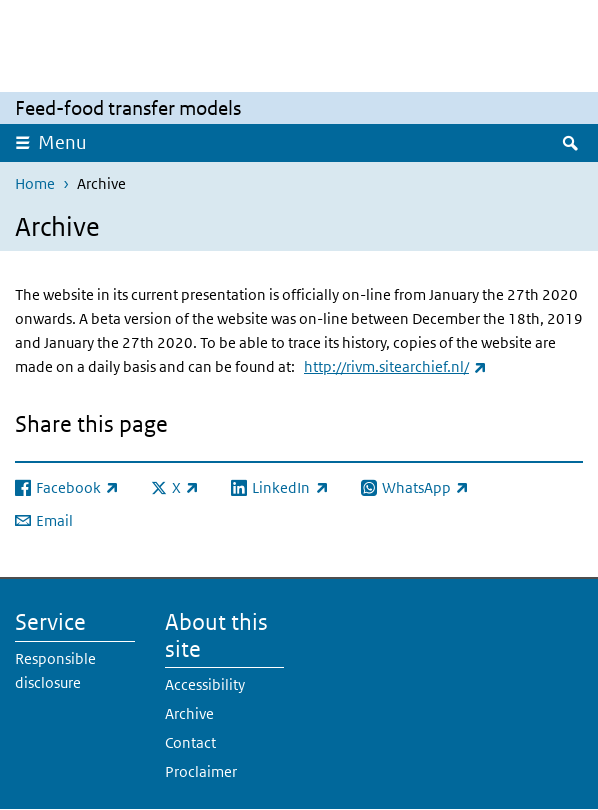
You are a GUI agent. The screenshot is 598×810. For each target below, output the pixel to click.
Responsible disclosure (55, 670)
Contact (190, 742)
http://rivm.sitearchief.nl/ (395, 366)
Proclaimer (201, 771)
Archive (189, 713)
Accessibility (205, 684)
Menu (62, 142)
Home (35, 183)
